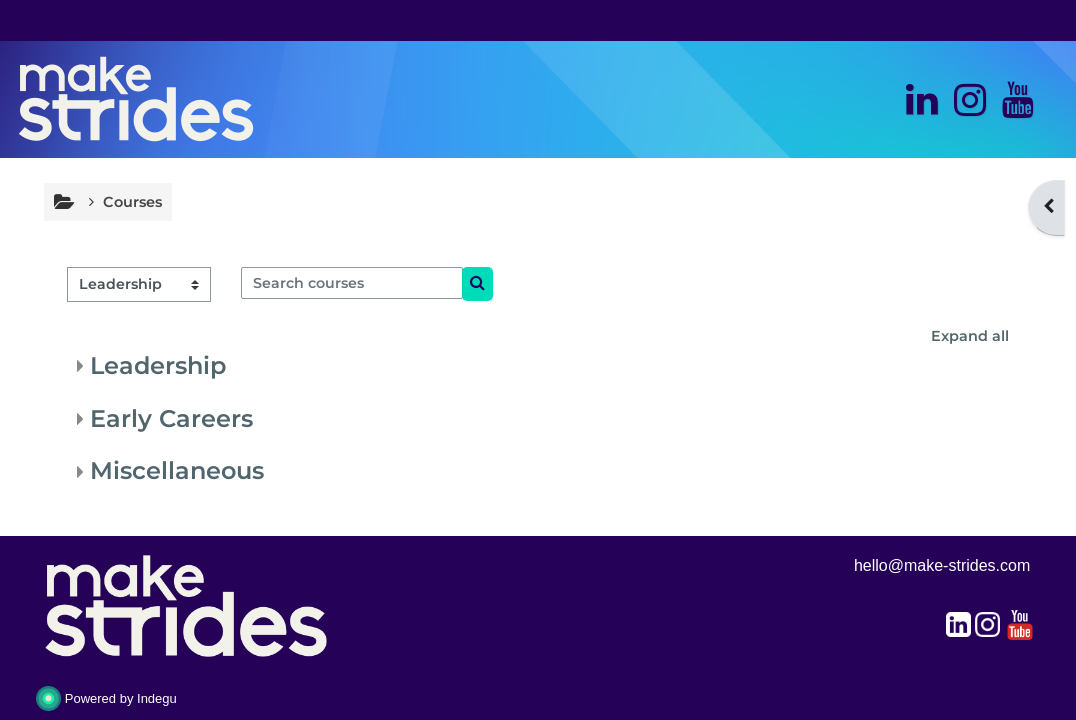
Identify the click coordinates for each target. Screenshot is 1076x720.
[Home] (136, 98)
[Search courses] (352, 283)
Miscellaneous (177, 470)
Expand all (970, 336)
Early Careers (171, 418)
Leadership (158, 365)
